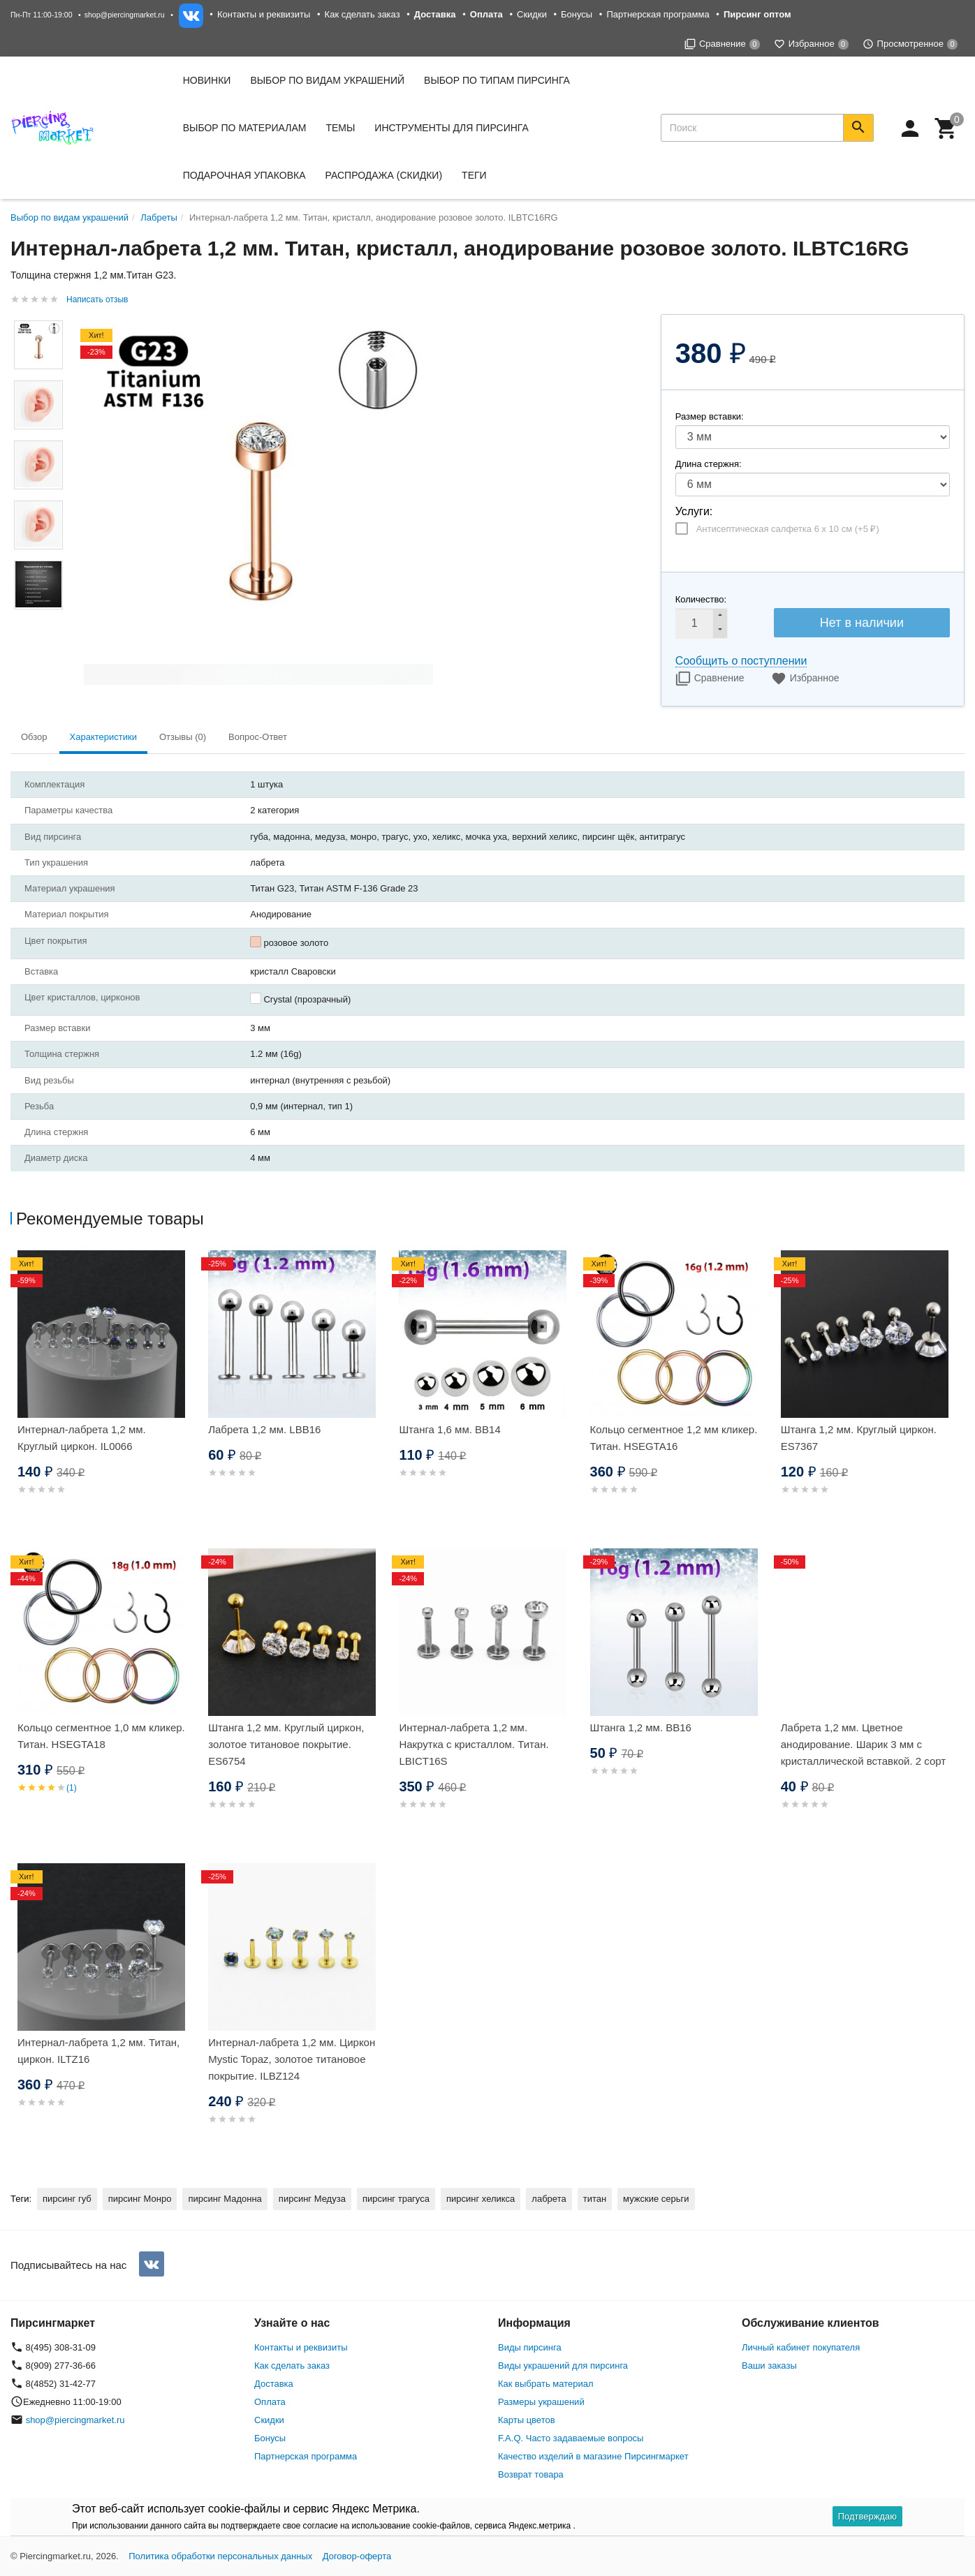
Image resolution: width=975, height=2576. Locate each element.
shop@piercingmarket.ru (125, 14)
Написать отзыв (97, 299)
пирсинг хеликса (480, 2198)
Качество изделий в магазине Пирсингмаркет (593, 2456)
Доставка (273, 2383)
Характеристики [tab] (103, 737)
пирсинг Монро (140, 2198)
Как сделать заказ (362, 14)
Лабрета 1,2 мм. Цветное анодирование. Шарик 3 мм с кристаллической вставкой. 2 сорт (863, 1744)
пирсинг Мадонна (224, 2198)
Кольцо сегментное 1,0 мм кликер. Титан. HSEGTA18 (101, 1736)
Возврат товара (531, 2474)
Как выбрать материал (546, 2383)
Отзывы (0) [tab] (182, 737)
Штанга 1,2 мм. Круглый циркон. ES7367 (859, 1437)
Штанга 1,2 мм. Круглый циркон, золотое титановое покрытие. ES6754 (286, 1744)
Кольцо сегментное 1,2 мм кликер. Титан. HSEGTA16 (674, 1437)
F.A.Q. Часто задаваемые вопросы (570, 2438)
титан (594, 2198)
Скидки (532, 14)
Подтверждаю (867, 2516)
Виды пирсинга (530, 2347)
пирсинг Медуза (312, 2198)
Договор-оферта (357, 2556)
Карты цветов (526, 2420)
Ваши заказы (769, 2365)
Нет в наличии (862, 623)
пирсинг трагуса (396, 2198)
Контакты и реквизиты (263, 14)
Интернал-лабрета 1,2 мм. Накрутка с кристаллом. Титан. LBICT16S (473, 1744)
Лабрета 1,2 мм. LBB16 (264, 1429)
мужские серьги (656, 2198)
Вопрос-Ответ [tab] (257, 737)
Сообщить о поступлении (741, 661)
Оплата (270, 2402)
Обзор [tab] (34, 737)
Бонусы (576, 14)
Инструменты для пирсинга (451, 127)
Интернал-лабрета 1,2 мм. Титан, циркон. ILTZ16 (98, 2050)
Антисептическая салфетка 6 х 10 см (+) (787, 529)
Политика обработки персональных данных (220, 2556)
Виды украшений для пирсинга (563, 2365)
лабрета (549, 2198)
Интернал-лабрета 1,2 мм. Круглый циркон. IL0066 (81, 1437)
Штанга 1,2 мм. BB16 (640, 1727)
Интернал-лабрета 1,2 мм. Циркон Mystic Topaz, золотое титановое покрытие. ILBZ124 (291, 2059)
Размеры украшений (541, 2402)
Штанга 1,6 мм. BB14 (449, 1429)
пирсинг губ (67, 2198)
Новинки (207, 80)
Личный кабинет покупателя (801, 2347)
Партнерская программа (657, 14)
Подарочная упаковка (244, 175)
